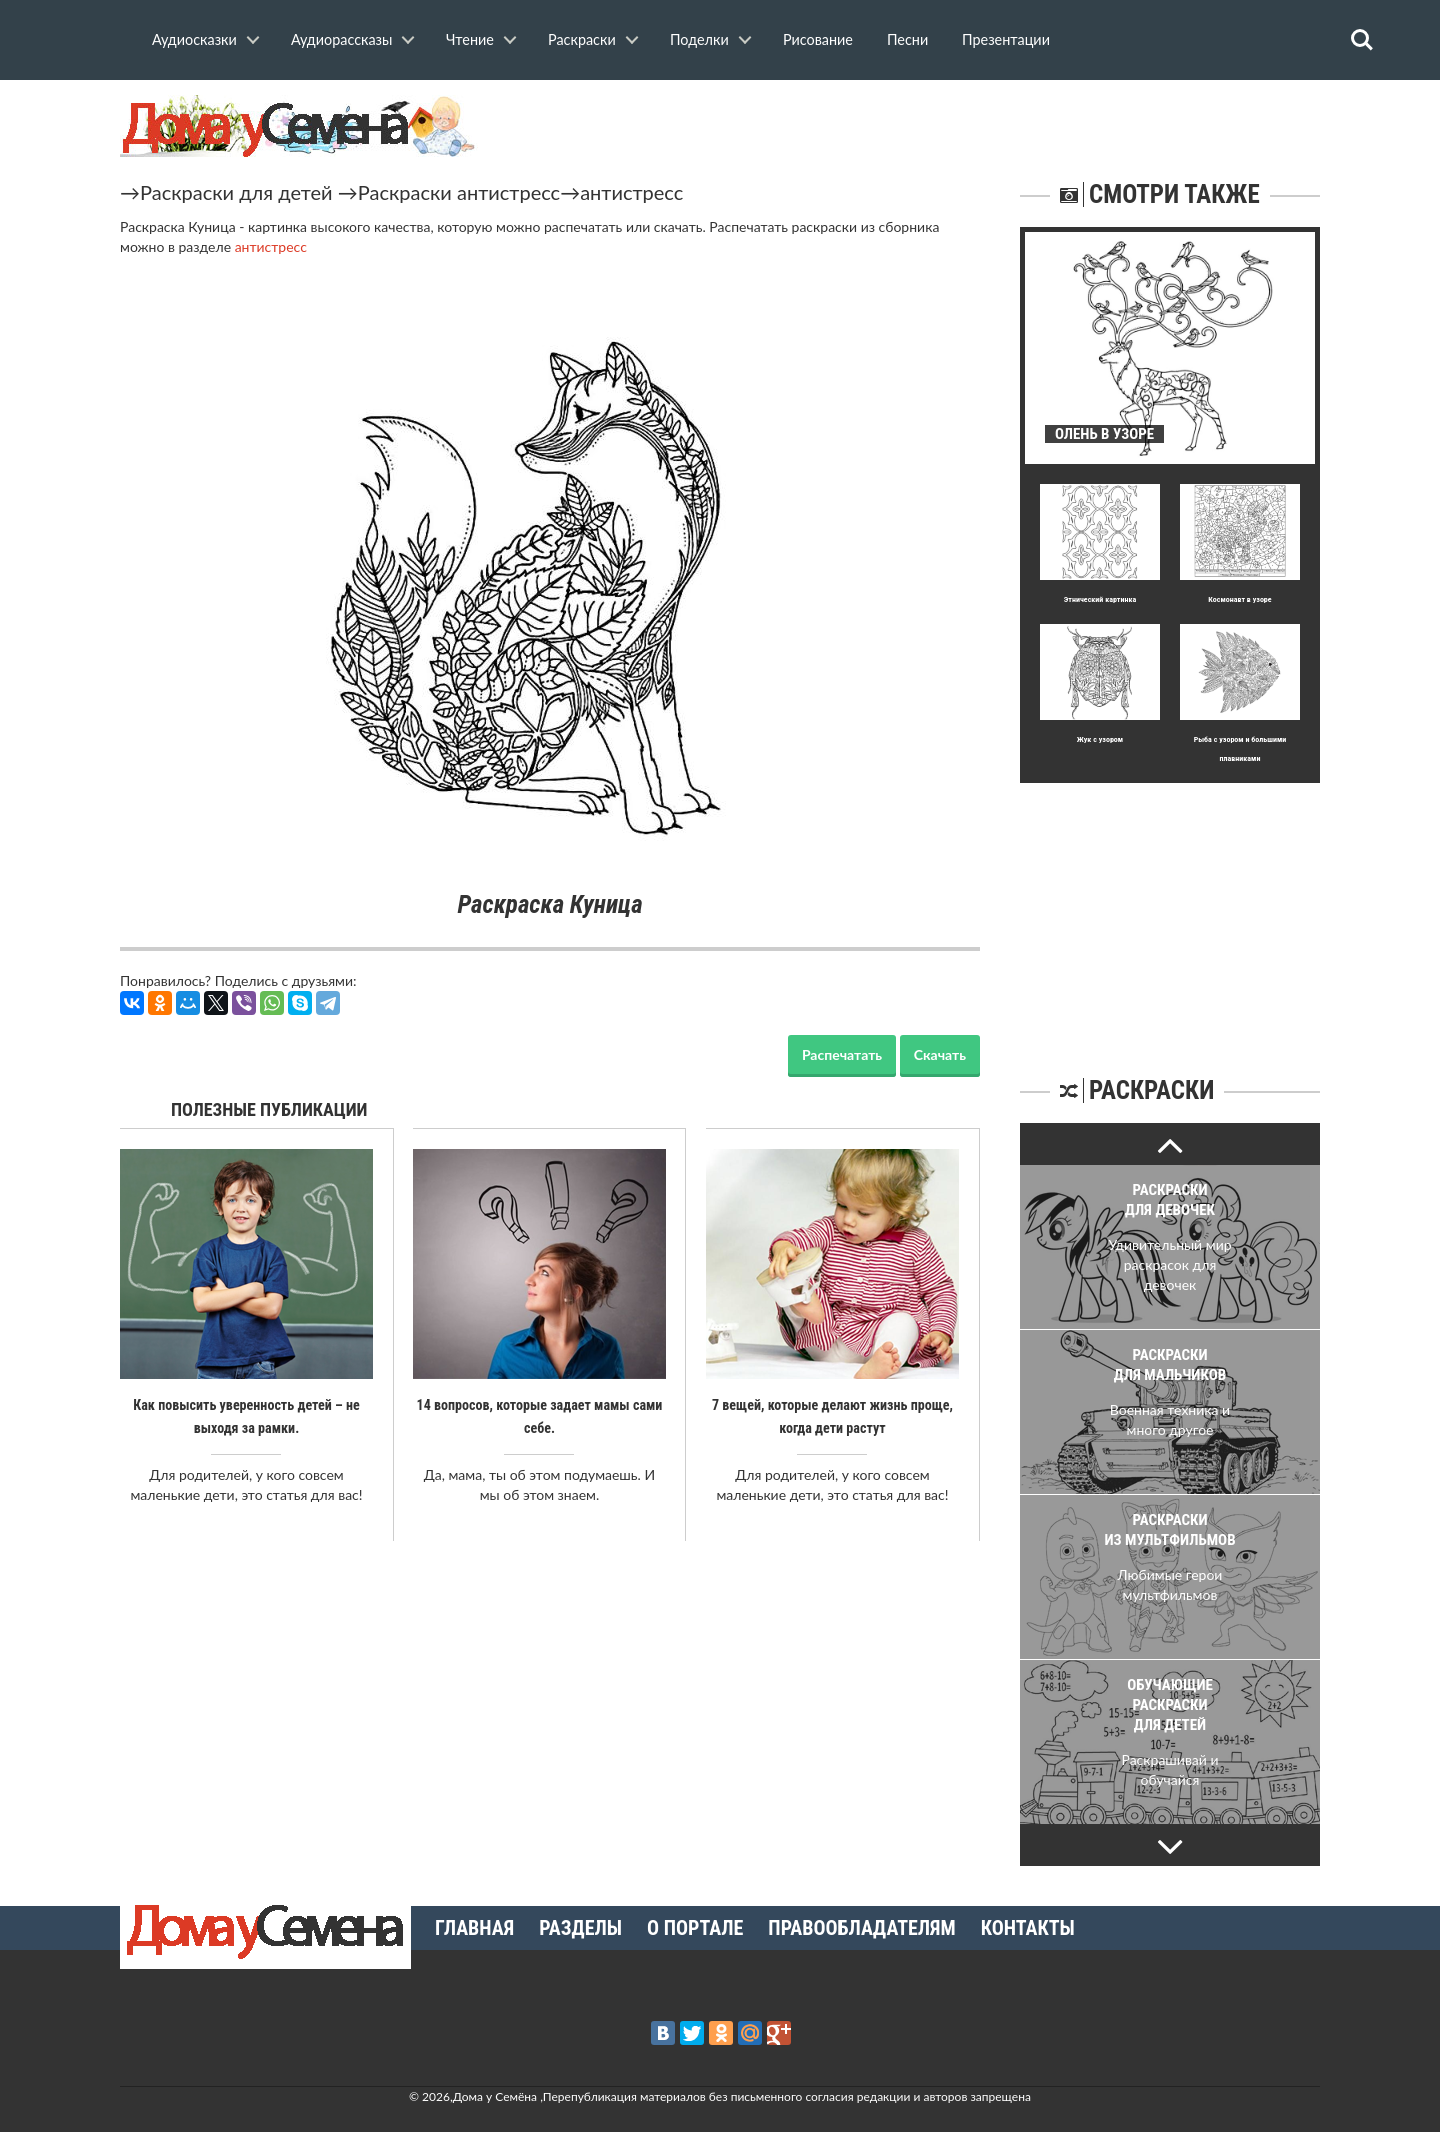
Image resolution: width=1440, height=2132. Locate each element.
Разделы (580, 1928)
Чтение (470, 39)
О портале (695, 1928)
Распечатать (842, 1054)
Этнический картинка (1100, 599)
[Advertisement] (1170, 908)
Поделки (699, 39)
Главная (474, 1928)
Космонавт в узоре (1239, 599)
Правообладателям (861, 1928)
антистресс (631, 192)
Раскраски (582, 39)
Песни (907, 39)
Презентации (1006, 39)
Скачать (940, 1054)
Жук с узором (1100, 739)
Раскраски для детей (236, 192)
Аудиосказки (194, 39)
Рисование (818, 39)
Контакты (1028, 1928)
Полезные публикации (269, 1109)
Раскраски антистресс (459, 192)
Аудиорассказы (341, 39)
